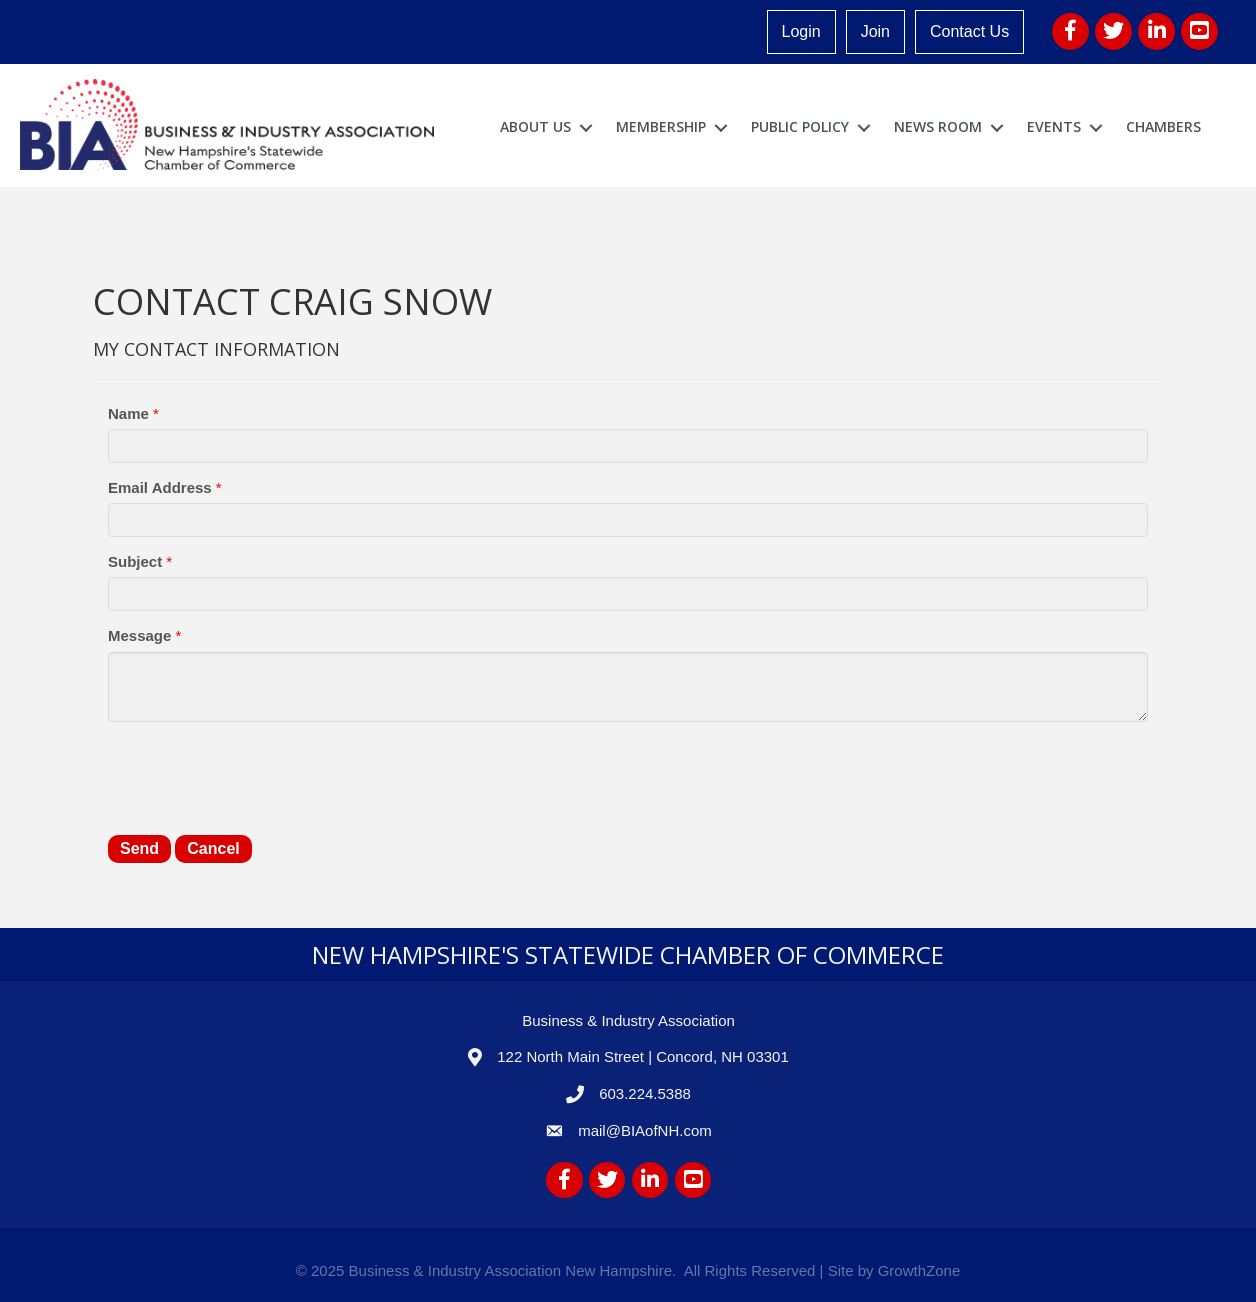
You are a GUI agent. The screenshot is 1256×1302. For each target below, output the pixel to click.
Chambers (1163, 126)
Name (128, 413)
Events (1054, 126)
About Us (535, 126)
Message (139, 635)
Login (801, 31)
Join (875, 31)
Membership (661, 126)
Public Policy (800, 126)
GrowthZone (919, 1270)
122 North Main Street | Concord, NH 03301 (643, 1056)
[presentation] (260, 776)
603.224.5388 (645, 1093)
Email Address (160, 487)
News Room (938, 126)
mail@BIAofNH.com (645, 1130)
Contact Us (969, 31)
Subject (135, 561)
